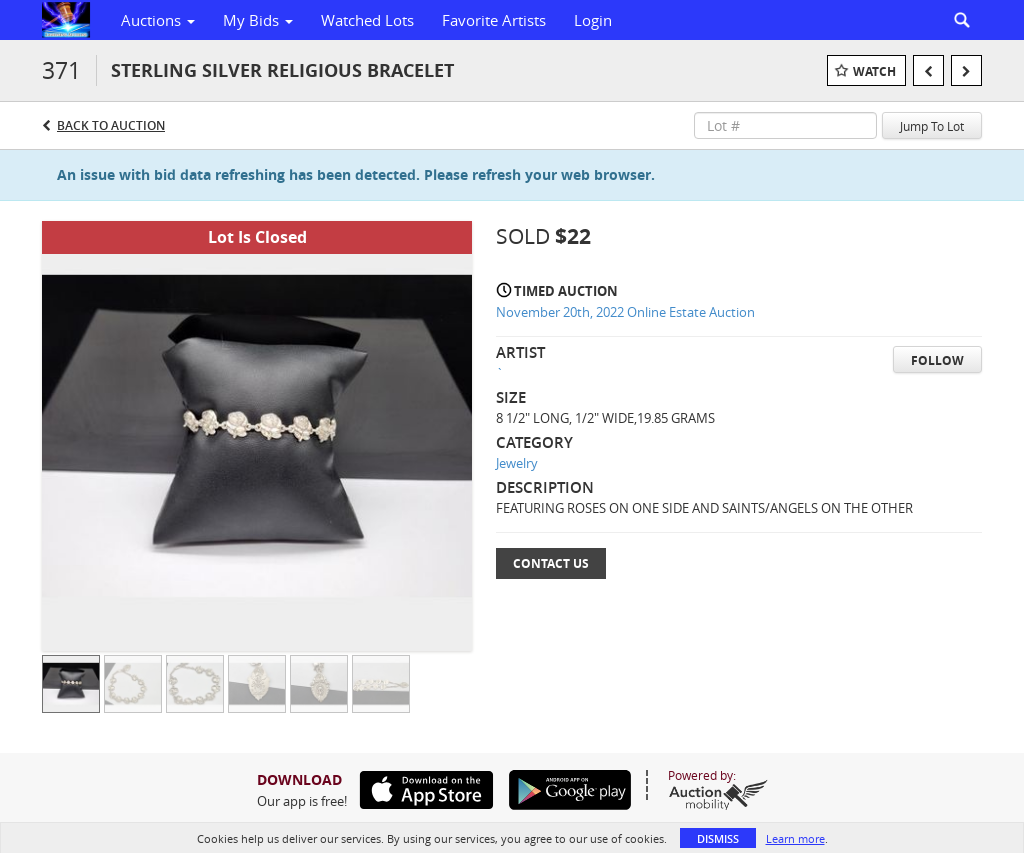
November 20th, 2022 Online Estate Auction (625, 312)
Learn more (795, 838)
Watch (874, 71)
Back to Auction (111, 125)
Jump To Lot (932, 126)
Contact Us (551, 563)
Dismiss (718, 838)
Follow (937, 360)
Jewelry (517, 463)
